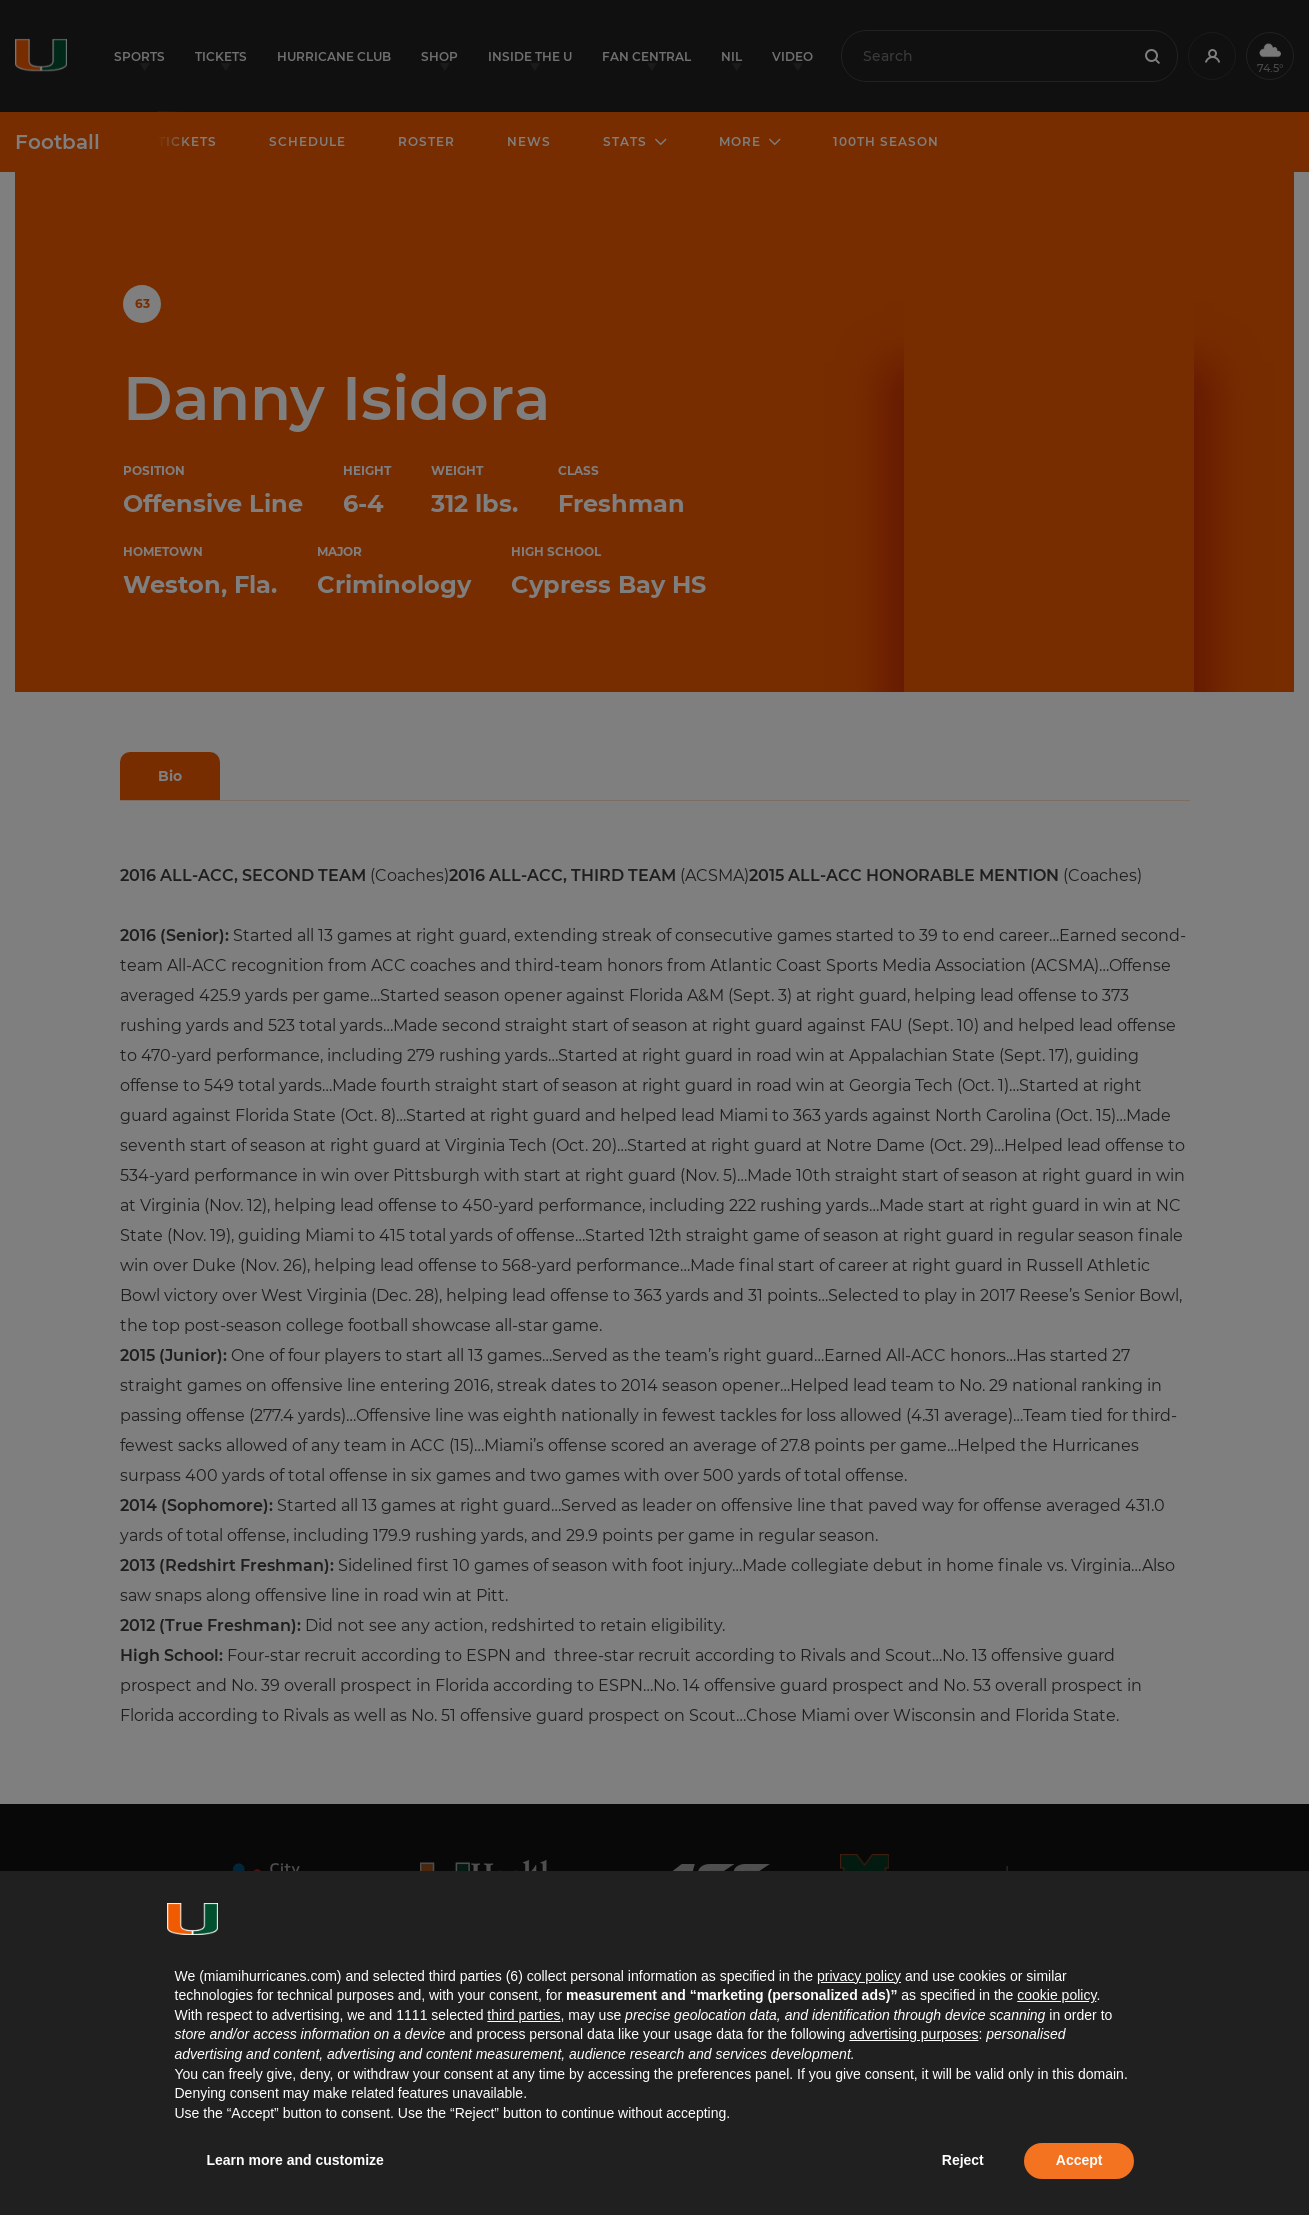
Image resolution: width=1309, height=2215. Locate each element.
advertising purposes (913, 2034)
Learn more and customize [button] (295, 2160)
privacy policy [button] (859, 1976)
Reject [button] (963, 2160)
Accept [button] (1079, 2160)
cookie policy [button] (1056, 1995)
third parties (523, 2015)
